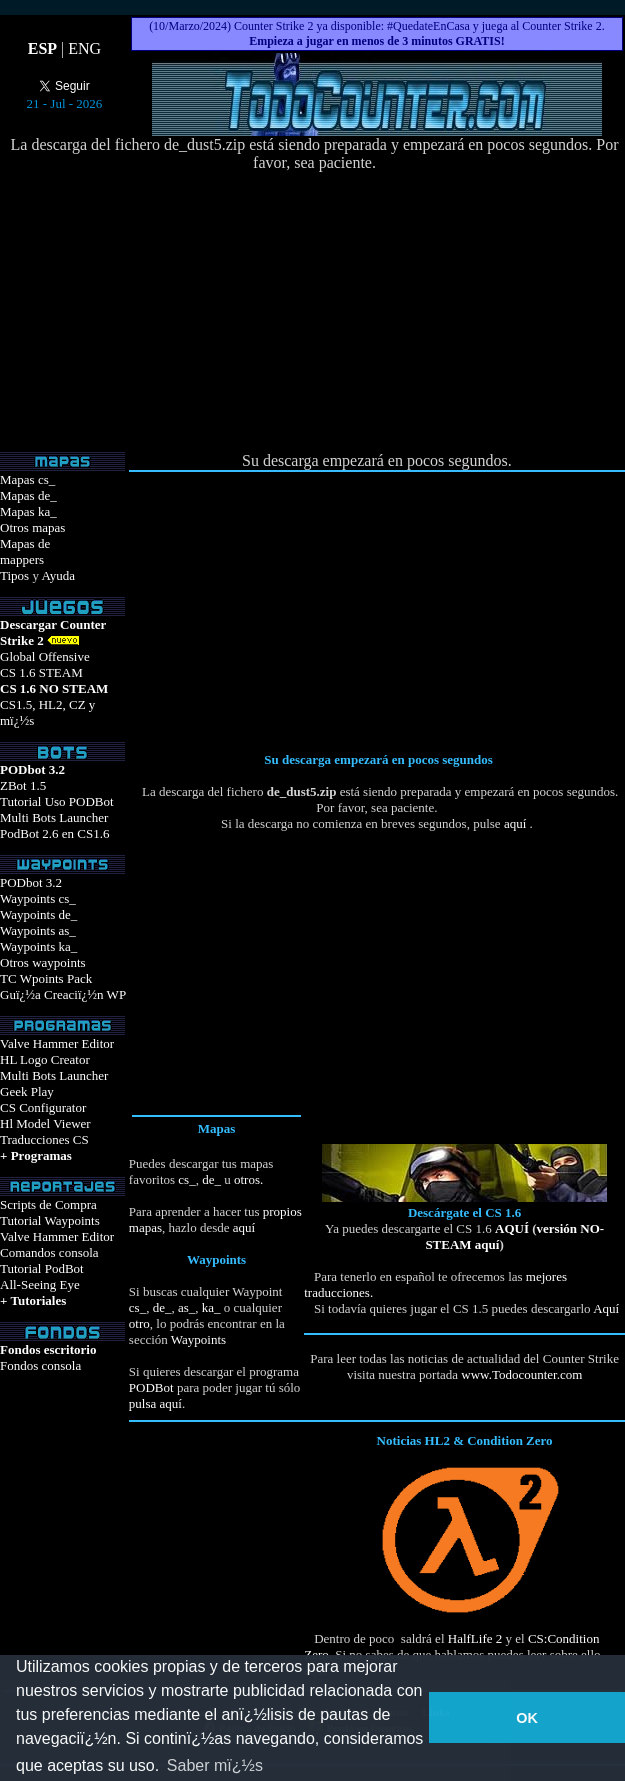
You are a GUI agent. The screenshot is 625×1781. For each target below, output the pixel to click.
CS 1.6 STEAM (41, 672)
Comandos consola (49, 1252)
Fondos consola (40, 1365)
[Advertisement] (315, 312)
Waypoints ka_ (38, 946)
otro (139, 1323)
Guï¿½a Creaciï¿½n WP (63, 994)
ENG (84, 48)
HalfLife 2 (475, 1638)
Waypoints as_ (38, 930)
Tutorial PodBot (42, 1268)
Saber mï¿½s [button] (215, 1765)
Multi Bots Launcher (54, 817)
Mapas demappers (25, 551)
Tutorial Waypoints (50, 1220)
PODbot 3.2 (31, 882)
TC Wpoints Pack (46, 978)
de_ (210, 1179)
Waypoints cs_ (38, 898)
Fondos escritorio (48, 1349)
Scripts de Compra (48, 1204)
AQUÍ (512, 1228)
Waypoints (198, 1339)
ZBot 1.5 (23, 785)
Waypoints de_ (38, 914)
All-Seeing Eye (40, 1284)
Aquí (606, 1308)
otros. (247, 1179)
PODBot (151, 1387)
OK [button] (527, 1718)
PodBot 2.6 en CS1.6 (54, 833)
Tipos (14, 575)
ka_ (211, 1307)
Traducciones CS (44, 1139)
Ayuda (57, 575)
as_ (186, 1307)
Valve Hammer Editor (57, 1043)
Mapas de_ (28, 495)
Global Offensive (45, 656)
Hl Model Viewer (45, 1123)
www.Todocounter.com (521, 1374)
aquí (515, 823)
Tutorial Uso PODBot (57, 801)
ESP (42, 48)
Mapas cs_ (27, 479)
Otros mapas (32, 527)
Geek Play (27, 1091)
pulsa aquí (155, 1403)
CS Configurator (43, 1107)
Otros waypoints (43, 962)
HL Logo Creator (45, 1059)
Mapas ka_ (28, 511)
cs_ (186, 1179)
